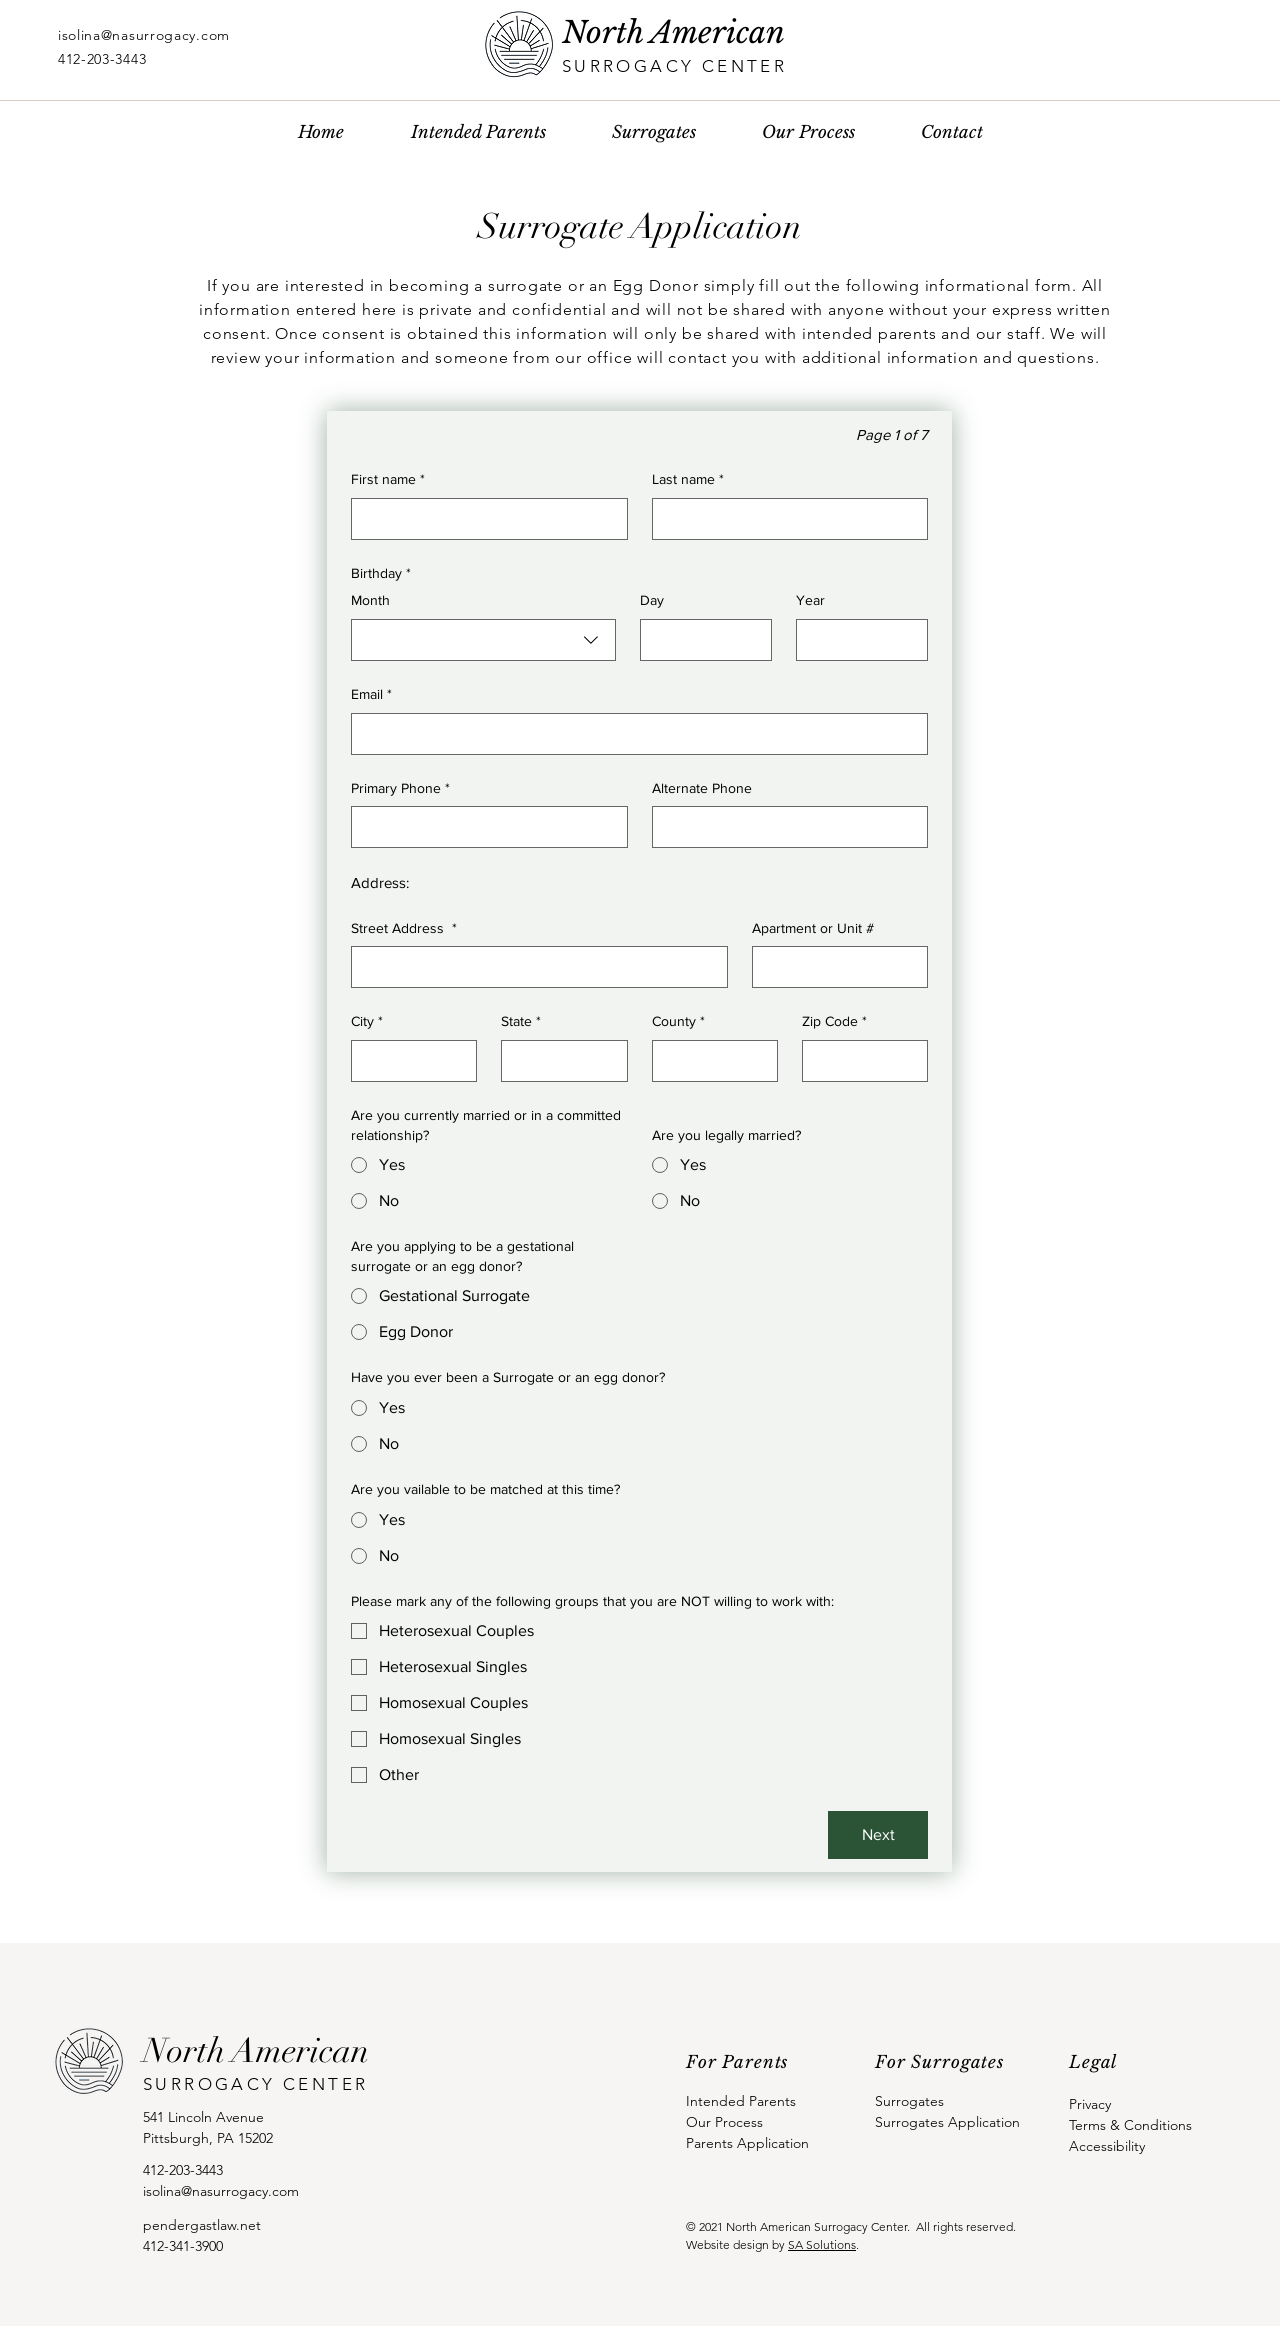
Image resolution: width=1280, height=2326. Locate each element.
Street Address (404, 929)
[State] (558, 1061)
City (367, 1022)
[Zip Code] (859, 1061)
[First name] (483, 519)
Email (371, 695)
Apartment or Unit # (813, 928)
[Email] (633, 734)
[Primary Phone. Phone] (483, 827)
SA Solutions (822, 2244)
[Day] (700, 640)
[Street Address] (533, 967)
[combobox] (483, 640)
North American (673, 32)
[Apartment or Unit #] (834, 967)
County (678, 1022)
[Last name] (784, 519)
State (521, 1022)
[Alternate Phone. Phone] (784, 827)
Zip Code (834, 1022)
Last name (688, 480)
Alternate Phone (702, 788)
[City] (408, 1061)
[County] (709, 1061)
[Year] (856, 640)
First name (388, 480)
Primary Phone (400, 789)
